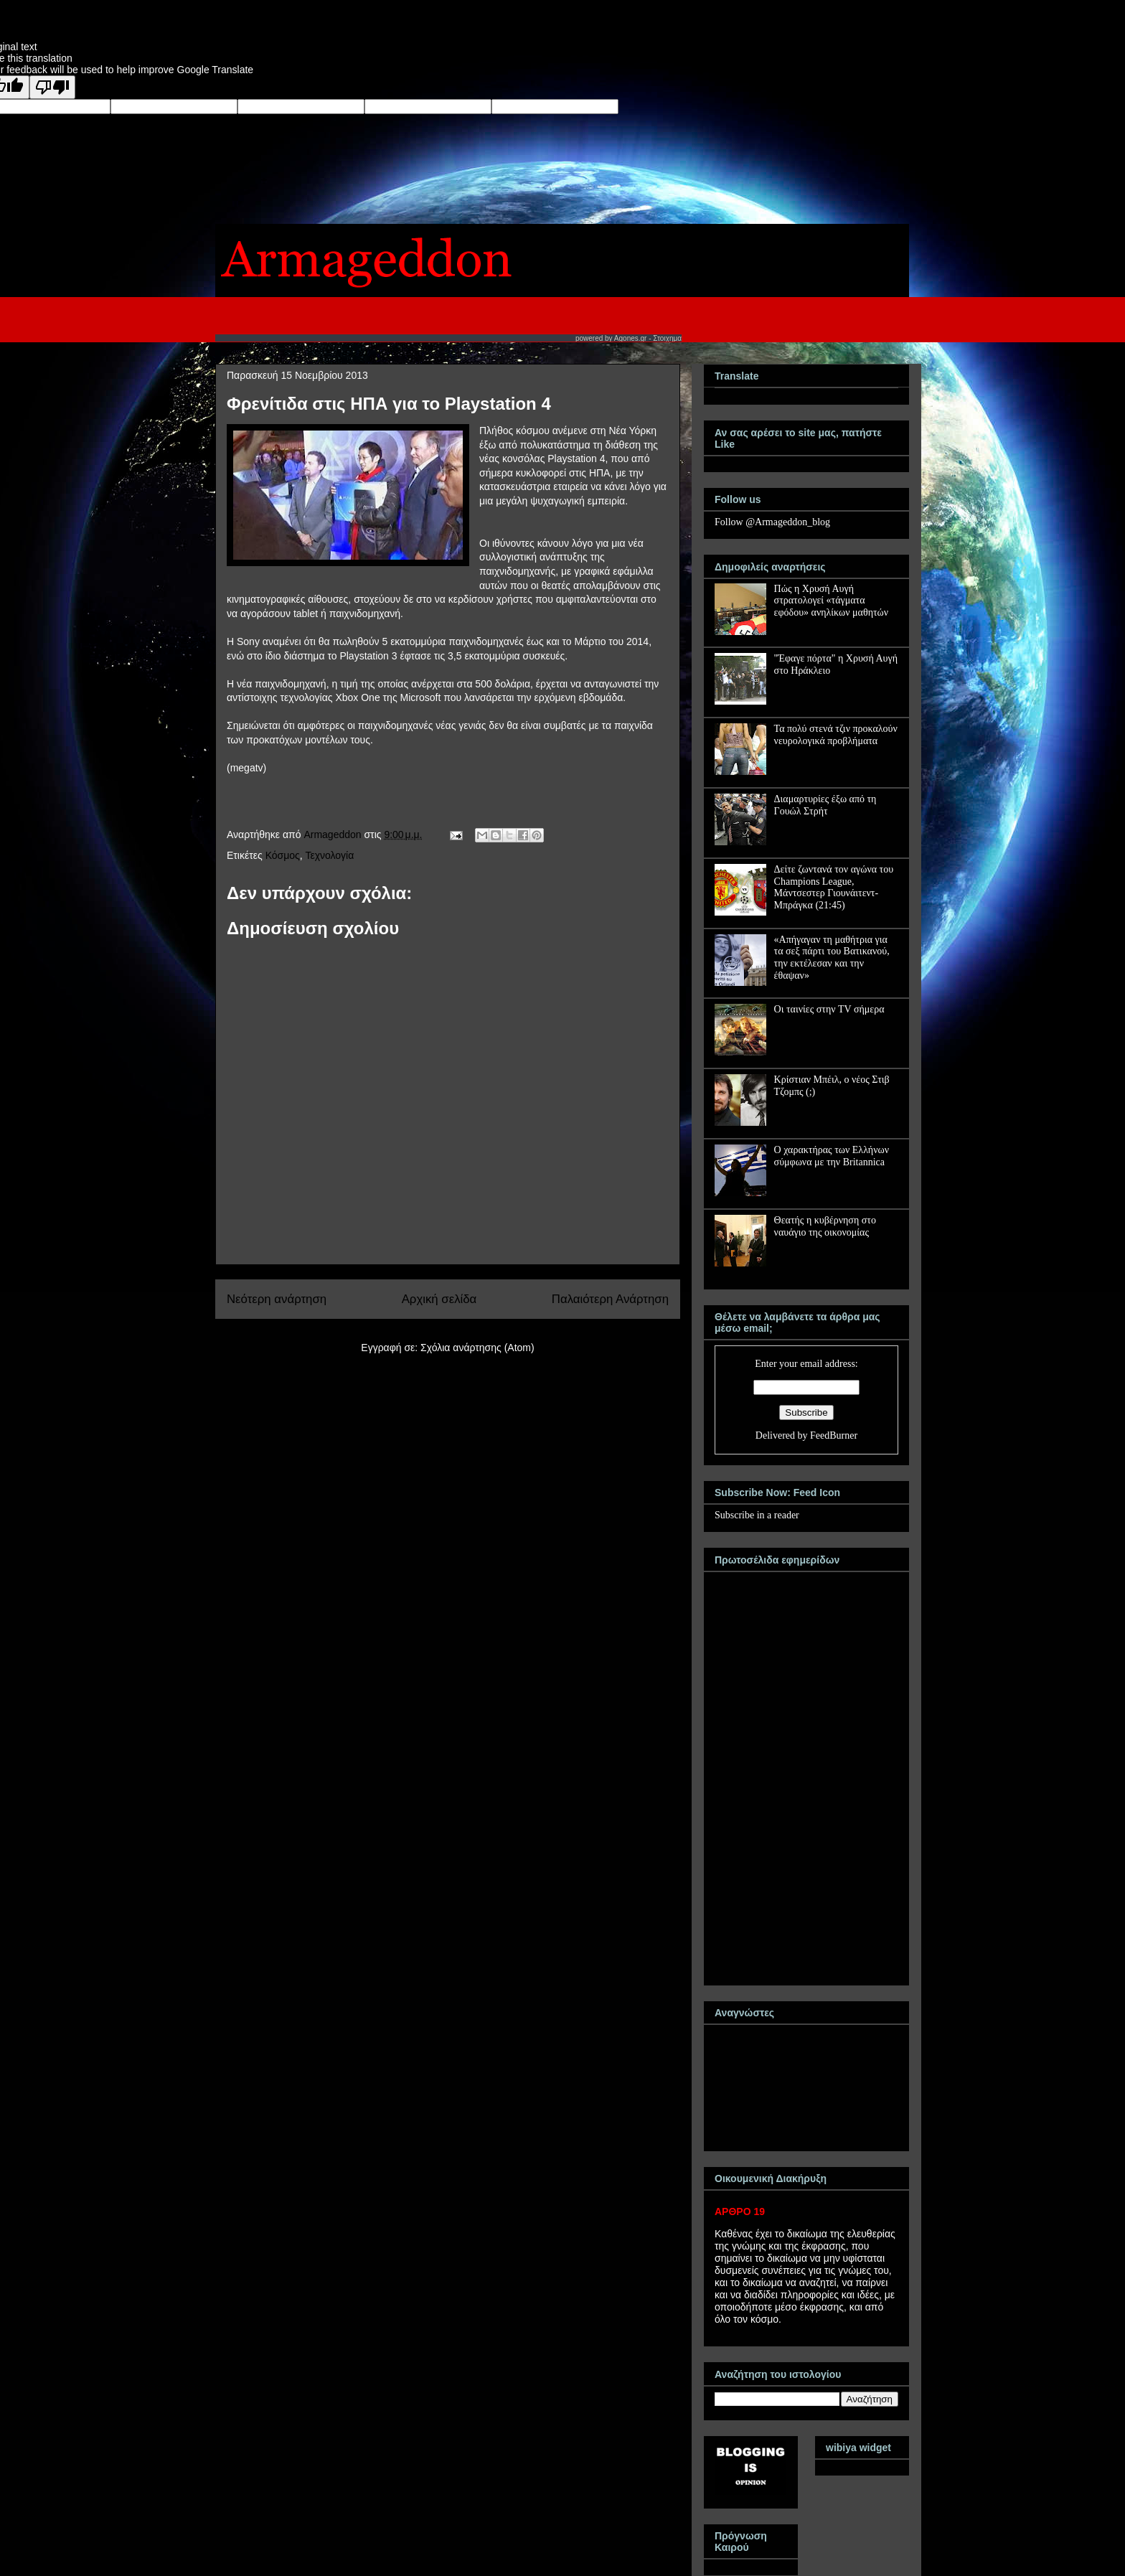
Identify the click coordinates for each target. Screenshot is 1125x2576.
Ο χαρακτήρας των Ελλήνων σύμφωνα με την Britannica (831, 1155)
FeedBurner (833, 1435)
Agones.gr (630, 338)
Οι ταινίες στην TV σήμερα (829, 1009)
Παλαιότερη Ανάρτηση (610, 1299)
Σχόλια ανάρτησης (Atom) (477, 1347)
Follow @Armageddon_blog (772, 522)
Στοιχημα (667, 338)
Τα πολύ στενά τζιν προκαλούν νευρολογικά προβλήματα (836, 734)
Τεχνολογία (329, 855)
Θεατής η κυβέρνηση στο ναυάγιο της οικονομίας (825, 1226)
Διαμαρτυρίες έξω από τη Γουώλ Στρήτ (825, 805)
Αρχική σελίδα (439, 1299)
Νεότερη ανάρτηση (276, 1299)
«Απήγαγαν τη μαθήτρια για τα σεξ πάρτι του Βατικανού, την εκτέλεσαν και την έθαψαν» (832, 957)
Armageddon (333, 834)
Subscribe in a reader (757, 1515)
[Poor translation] (52, 87)
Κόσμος (282, 855)
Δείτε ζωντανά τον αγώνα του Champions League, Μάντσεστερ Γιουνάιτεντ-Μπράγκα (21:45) (834, 887)
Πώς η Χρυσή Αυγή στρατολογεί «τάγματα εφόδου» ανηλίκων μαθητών (831, 601)
